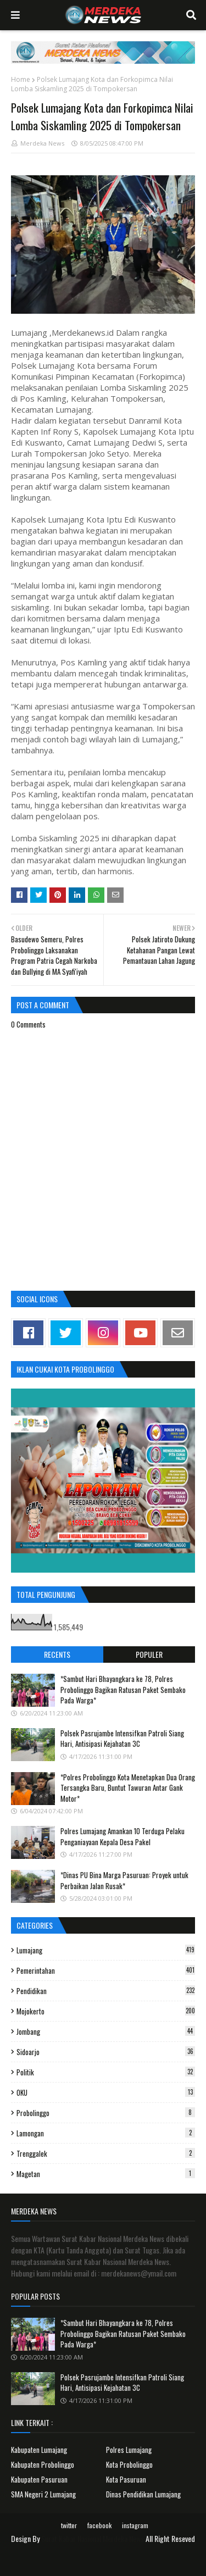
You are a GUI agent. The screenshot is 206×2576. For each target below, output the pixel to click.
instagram (135, 2525)
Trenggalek (105, 2153)
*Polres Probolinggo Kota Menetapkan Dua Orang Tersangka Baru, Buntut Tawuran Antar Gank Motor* (127, 1788)
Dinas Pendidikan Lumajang (143, 2494)
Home (20, 79)
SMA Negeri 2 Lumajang (43, 2494)
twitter (69, 2525)
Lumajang (105, 1950)
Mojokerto (105, 2011)
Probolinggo (105, 2112)
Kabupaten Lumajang (39, 2449)
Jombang (105, 2031)
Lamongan (105, 2133)
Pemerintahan (105, 1970)
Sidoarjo (105, 2051)
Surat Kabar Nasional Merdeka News (92, 2538)
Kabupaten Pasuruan (39, 2479)
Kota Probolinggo (129, 2464)
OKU (105, 2092)
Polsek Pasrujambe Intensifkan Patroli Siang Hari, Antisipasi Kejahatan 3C (122, 1739)
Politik (105, 2072)
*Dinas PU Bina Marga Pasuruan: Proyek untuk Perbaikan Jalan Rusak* (124, 1880)
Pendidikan (105, 1990)
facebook (99, 2525)
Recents (57, 1654)
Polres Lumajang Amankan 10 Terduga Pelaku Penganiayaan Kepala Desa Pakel (122, 1836)
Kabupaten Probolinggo (42, 2464)
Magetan (105, 2173)
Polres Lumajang (129, 2449)
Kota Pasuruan (126, 2479)
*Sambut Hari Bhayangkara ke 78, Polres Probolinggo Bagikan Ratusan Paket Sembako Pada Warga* (123, 1689)
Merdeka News (42, 143)
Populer (149, 1654)
